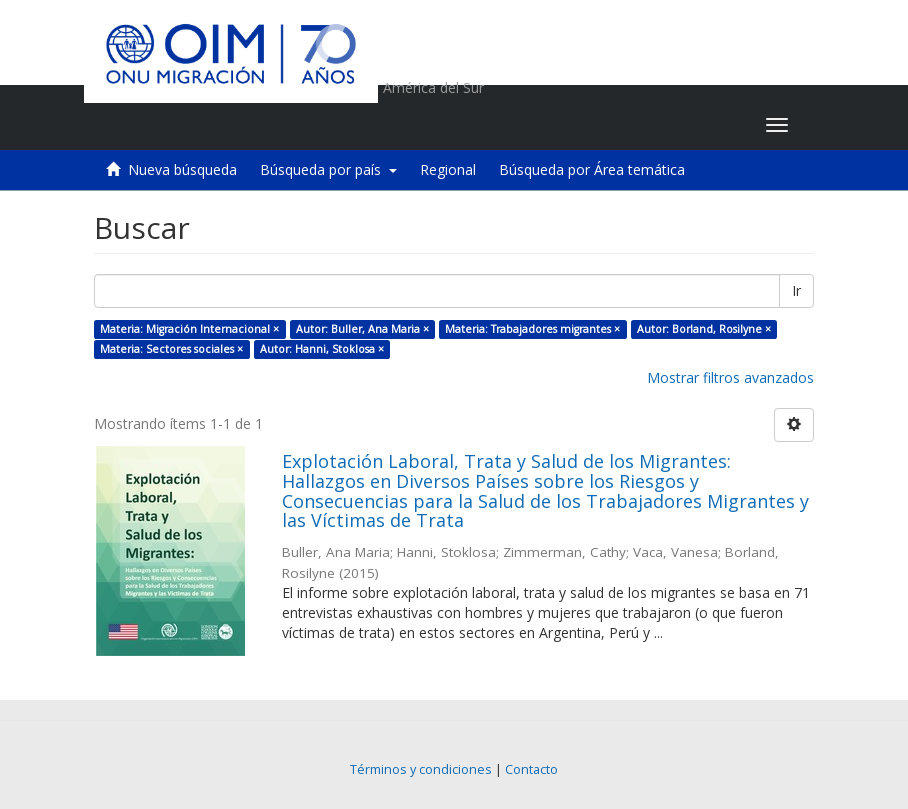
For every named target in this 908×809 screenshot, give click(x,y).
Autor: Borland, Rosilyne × (704, 329)
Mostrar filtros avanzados (730, 377)
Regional (448, 169)
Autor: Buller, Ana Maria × (362, 329)
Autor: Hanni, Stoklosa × (322, 349)
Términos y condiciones (421, 769)
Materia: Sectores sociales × (171, 349)
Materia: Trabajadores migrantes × (532, 329)
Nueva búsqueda (182, 169)
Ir (796, 290)
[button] (625, 125)
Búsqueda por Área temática (592, 169)
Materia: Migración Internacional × (189, 329)
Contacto (531, 769)
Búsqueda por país (328, 169)
